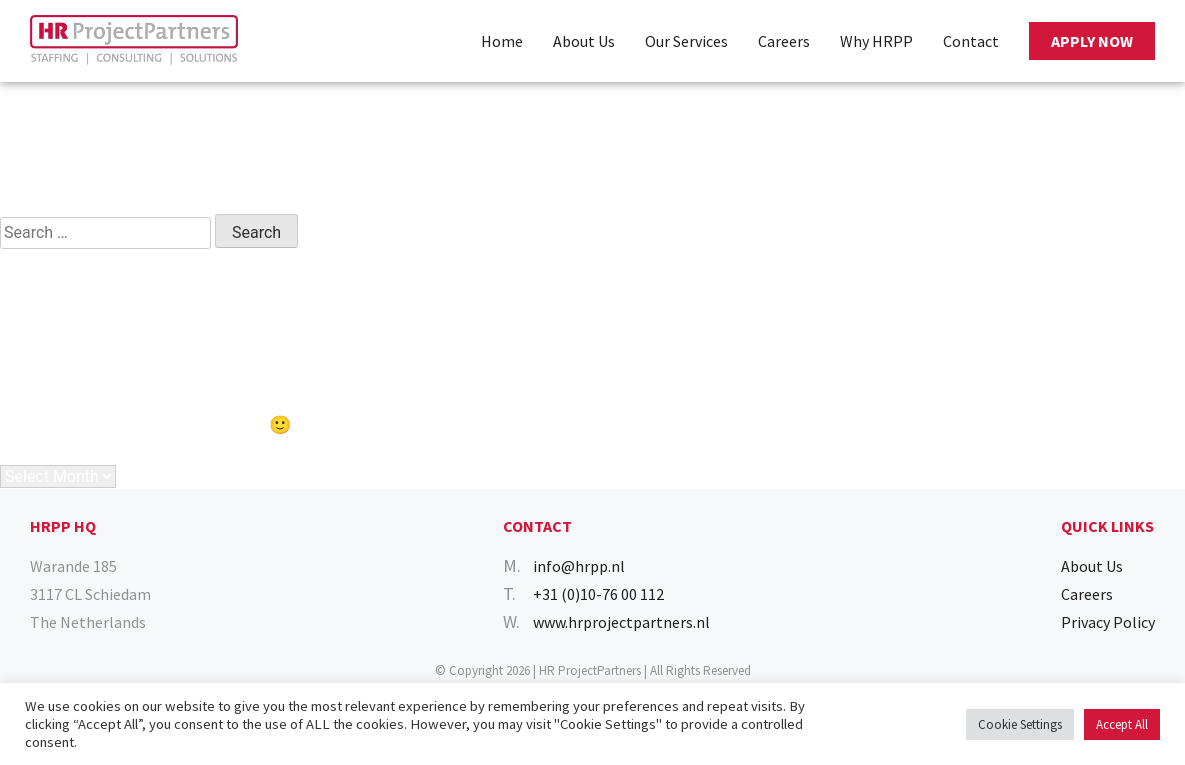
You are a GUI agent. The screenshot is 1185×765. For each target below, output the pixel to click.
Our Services (686, 41)
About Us (584, 41)
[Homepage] (134, 41)
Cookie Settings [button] (1020, 724)
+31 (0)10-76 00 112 (598, 594)
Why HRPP (876, 41)
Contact (971, 41)
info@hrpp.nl (579, 566)
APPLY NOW (1092, 41)
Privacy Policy (1108, 622)
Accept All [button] (1122, 724)
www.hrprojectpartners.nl (621, 622)
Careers (784, 41)
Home (502, 41)
